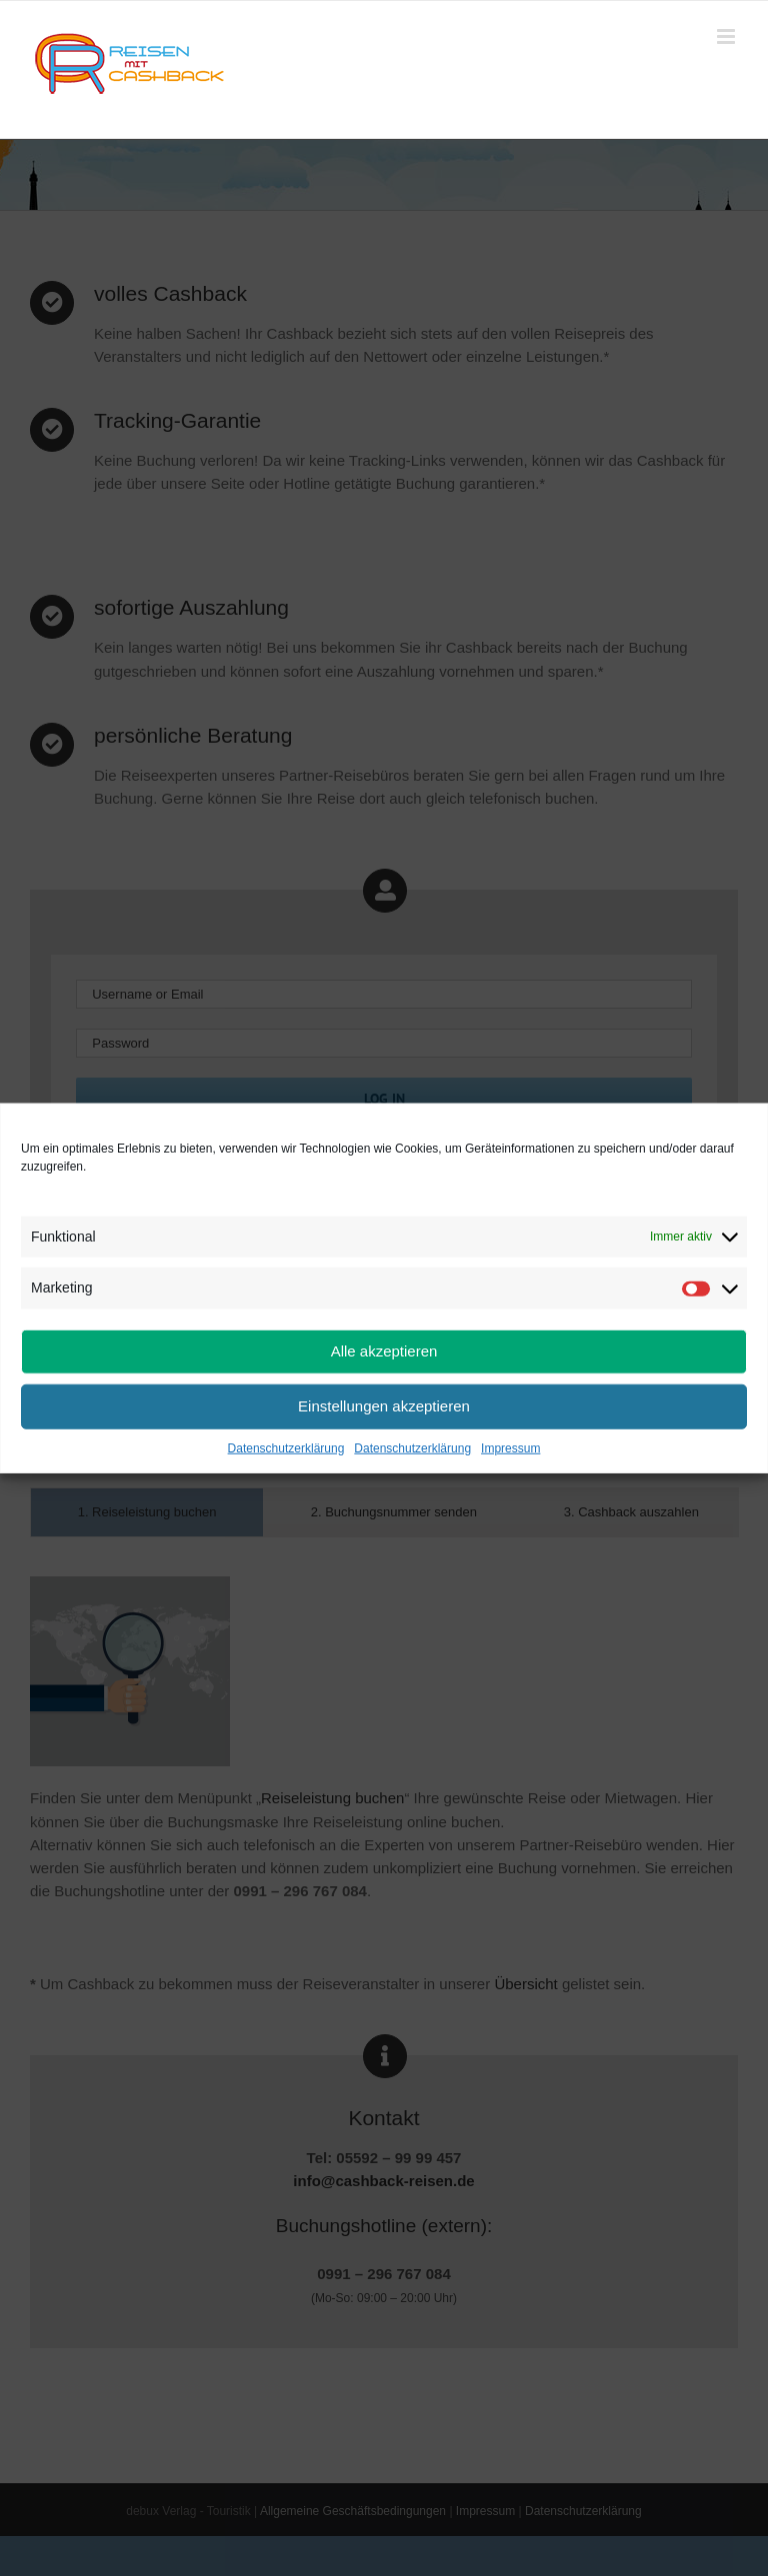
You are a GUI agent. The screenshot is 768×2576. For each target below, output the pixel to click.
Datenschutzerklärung (286, 1447)
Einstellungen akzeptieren (384, 1405)
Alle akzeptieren (384, 1350)
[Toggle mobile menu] (727, 36)
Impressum (510, 1447)
